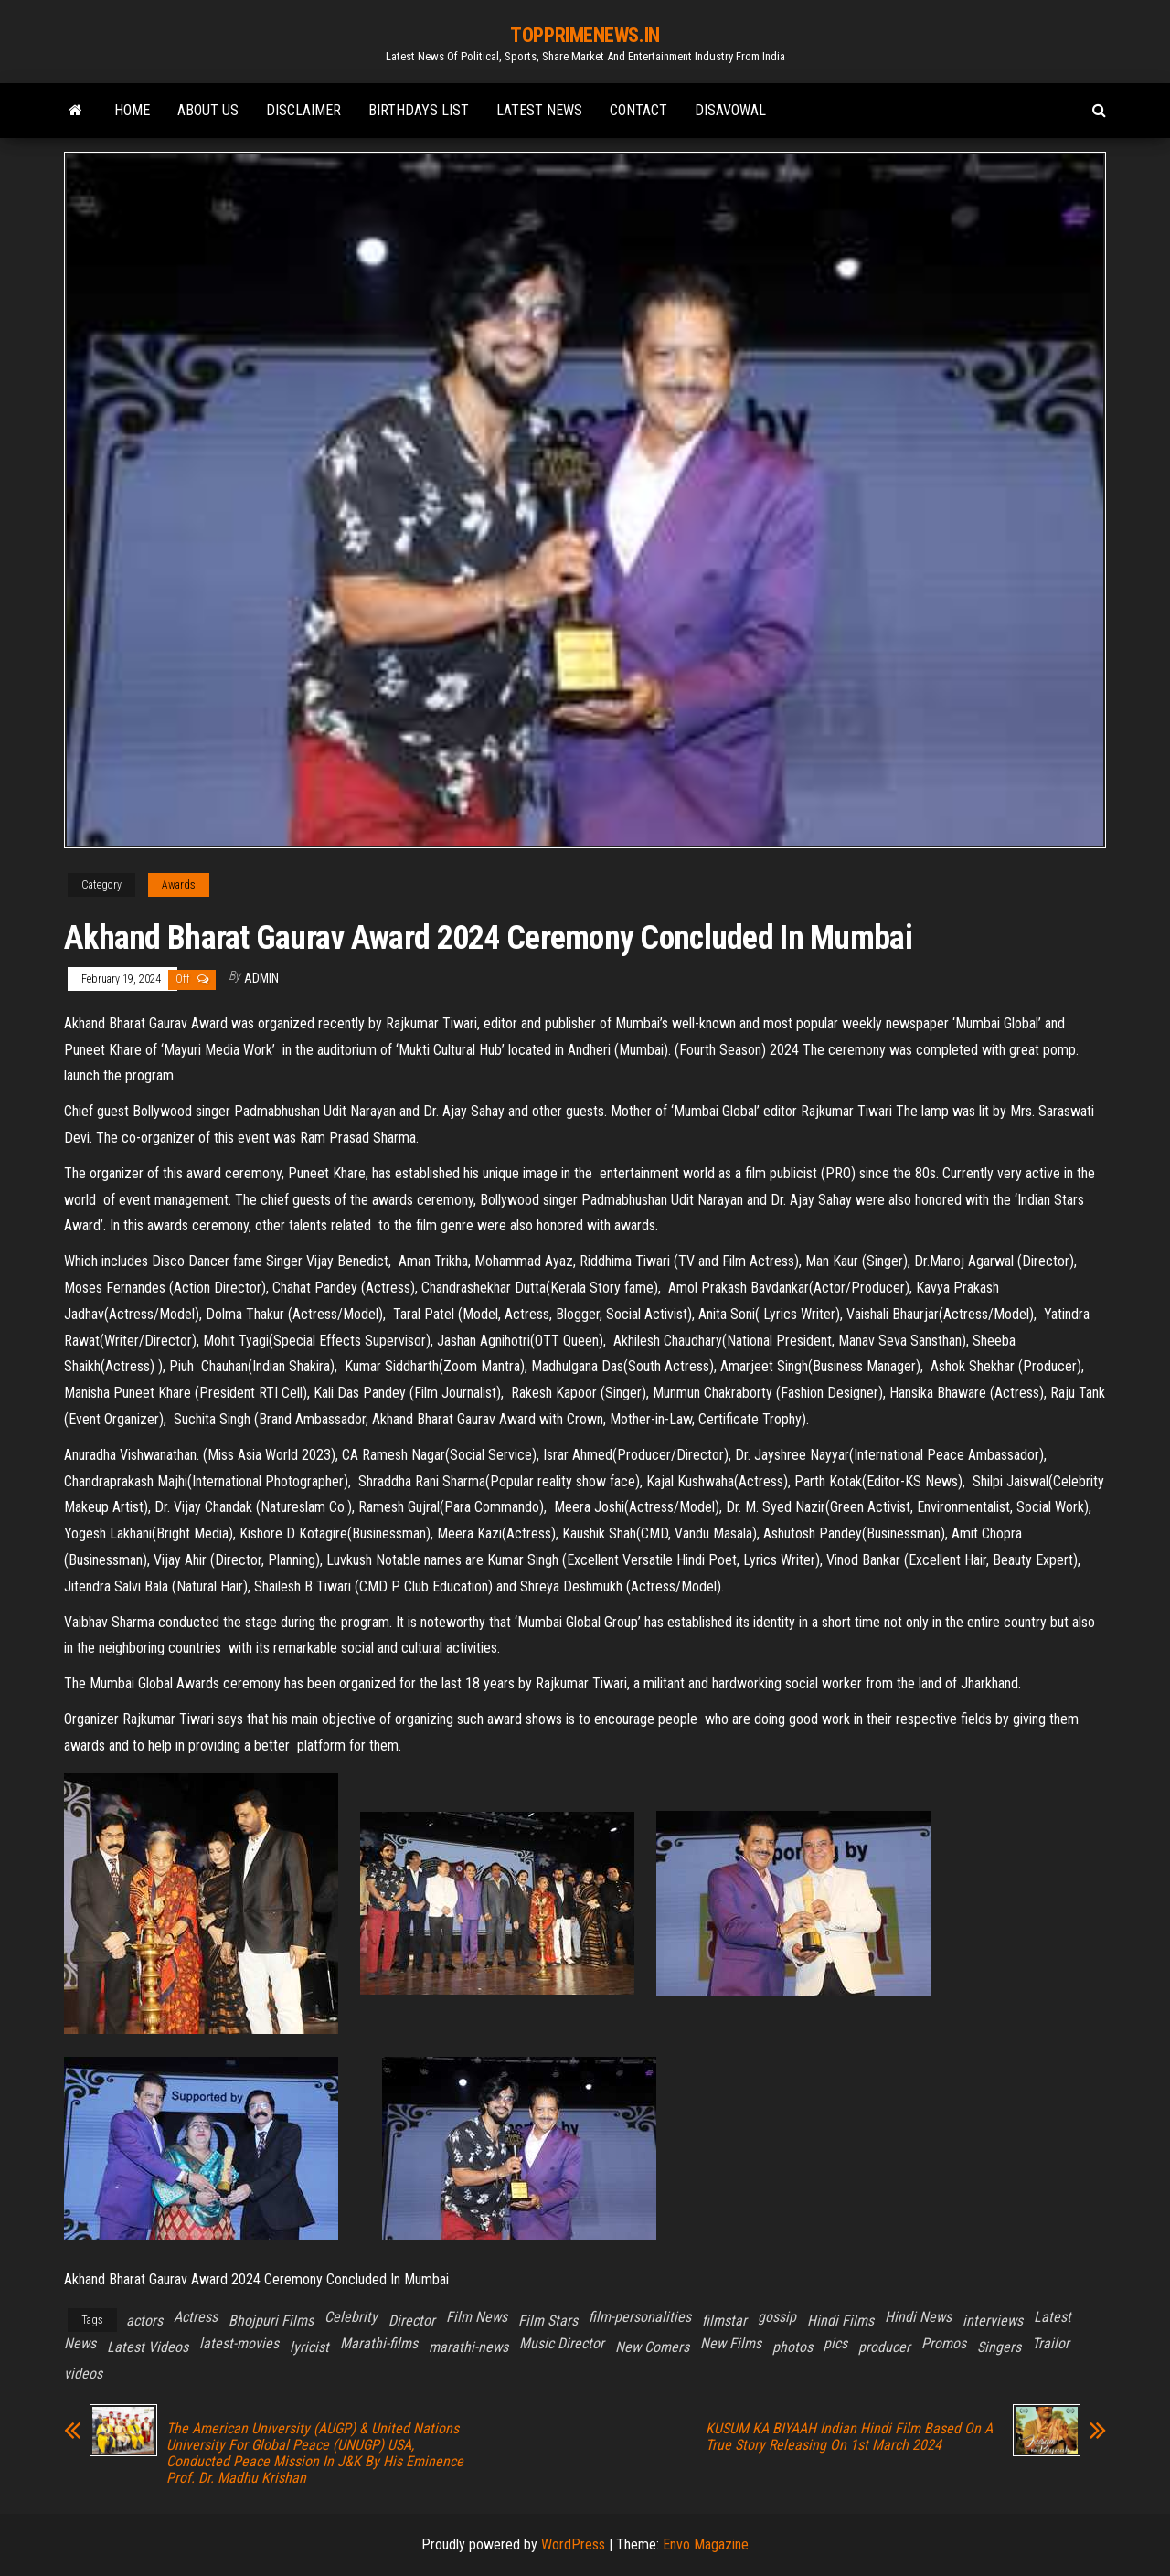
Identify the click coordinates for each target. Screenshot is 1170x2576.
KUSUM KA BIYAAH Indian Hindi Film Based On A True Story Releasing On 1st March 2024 (849, 2437)
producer (884, 2347)
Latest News (539, 110)
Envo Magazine (706, 2544)
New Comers (652, 2347)
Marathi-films (379, 2343)
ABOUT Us (208, 110)
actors (144, 2320)
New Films (730, 2343)
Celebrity (351, 2317)
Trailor (1050, 2343)
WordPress (573, 2544)
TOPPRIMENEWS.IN (584, 35)
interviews (993, 2320)
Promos (943, 2343)
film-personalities (640, 2317)
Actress (196, 2317)
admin (261, 978)
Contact (638, 110)
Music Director (561, 2343)
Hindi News (918, 2317)
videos (83, 2373)
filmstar (724, 2320)
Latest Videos (147, 2347)
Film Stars (548, 2320)
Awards (179, 884)
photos (792, 2347)
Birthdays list (418, 110)
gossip (777, 2317)
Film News (476, 2317)
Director (411, 2320)
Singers (999, 2347)
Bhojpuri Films (271, 2320)
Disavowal (730, 110)
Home (132, 110)
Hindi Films (840, 2320)
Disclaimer (303, 110)
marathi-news (468, 2347)
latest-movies (239, 2343)
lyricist (309, 2347)
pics (835, 2343)
